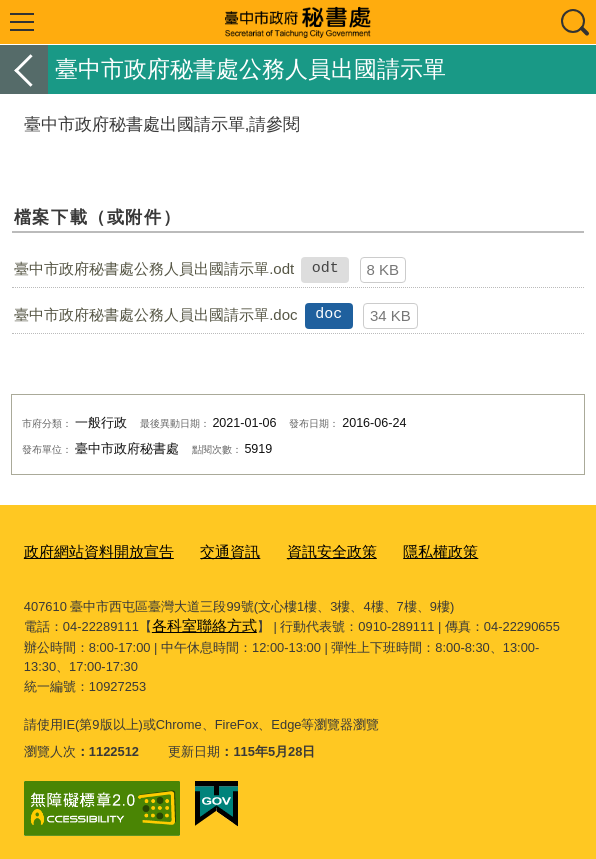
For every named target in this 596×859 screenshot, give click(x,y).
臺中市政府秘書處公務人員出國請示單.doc (155, 314)
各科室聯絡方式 (197, 621)
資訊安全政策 (298, 550)
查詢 (574, 22)
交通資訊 (206, 550)
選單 (22, 22)
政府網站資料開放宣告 (89, 550)
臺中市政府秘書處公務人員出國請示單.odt (154, 268)
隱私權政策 (395, 550)
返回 (24, 69)
